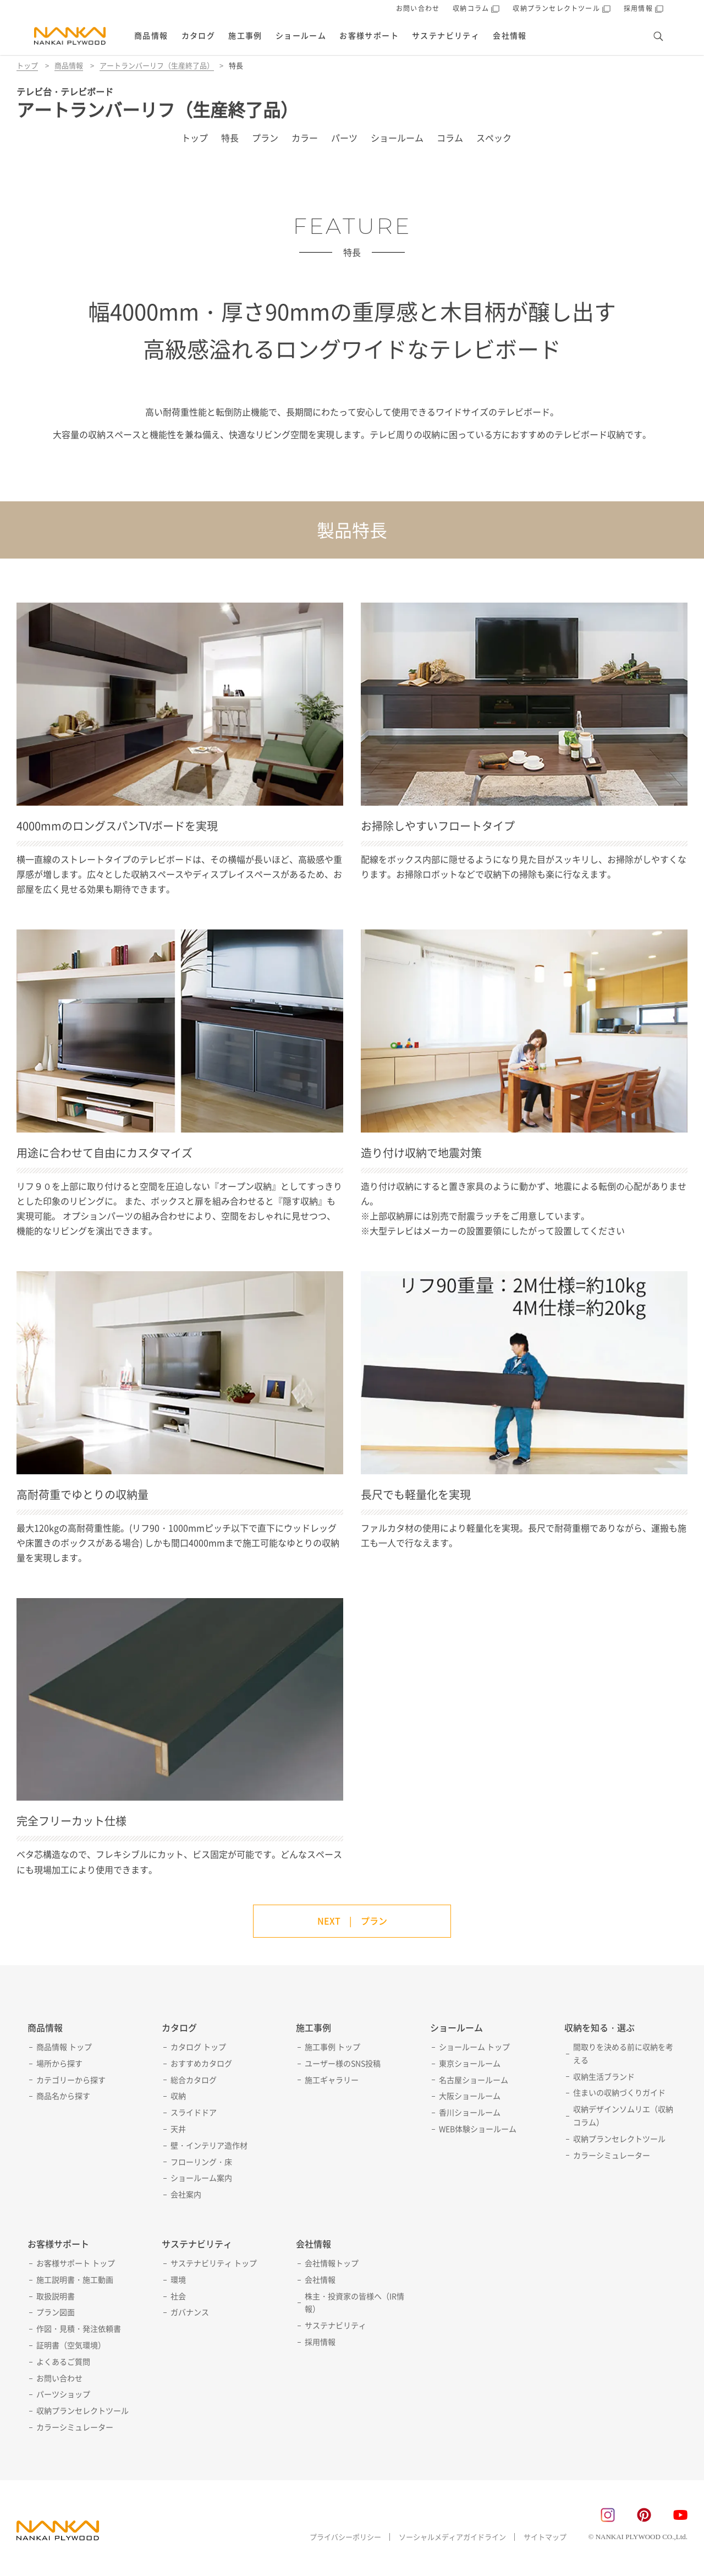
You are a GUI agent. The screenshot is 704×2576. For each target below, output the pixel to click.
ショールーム (301, 35)
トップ (27, 65)
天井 (178, 2128)
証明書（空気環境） (71, 2344)
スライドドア (193, 2112)
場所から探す (59, 2063)
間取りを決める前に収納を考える (623, 2053)
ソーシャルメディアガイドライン (452, 2536)
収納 (178, 2095)
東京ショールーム (470, 2063)
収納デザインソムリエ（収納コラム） (623, 2115)
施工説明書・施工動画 (74, 2279)
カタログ (199, 35)
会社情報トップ (332, 2262)
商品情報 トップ (64, 2046)
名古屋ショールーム (473, 2079)
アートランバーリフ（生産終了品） (157, 65)
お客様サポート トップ (75, 2262)
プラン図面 (55, 2311)
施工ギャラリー (332, 2079)
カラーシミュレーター (611, 2155)
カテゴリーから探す (71, 2079)
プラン (265, 137)
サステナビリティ (446, 35)
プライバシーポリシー (345, 2536)
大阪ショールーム (470, 2095)
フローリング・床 (201, 2161)
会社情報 (510, 35)
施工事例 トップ (332, 2046)
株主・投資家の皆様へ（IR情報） (354, 2302)
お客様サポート (369, 35)
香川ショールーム (470, 2112)
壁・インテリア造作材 (209, 2145)
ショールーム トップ (474, 2046)
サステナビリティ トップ (213, 2262)
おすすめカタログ (201, 2063)
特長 (230, 137)
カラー (305, 137)
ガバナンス (189, 2311)
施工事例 (245, 35)
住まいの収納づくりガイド (619, 2092)
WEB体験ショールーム (477, 2128)
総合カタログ (193, 2079)
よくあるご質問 (63, 2361)
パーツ (344, 137)
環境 (178, 2279)
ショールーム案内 (201, 2177)
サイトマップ (545, 2536)
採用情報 (320, 2341)
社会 (178, 2295)
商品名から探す (63, 2095)
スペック (494, 137)
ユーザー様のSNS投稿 (343, 2063)
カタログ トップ (198, 2046)
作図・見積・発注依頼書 (78, 2328)
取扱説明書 (55, 2295)
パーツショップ (63, 2393)
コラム (450, 137)
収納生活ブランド (604, 2076)
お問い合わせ (417, 8)
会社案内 (185, 2194)
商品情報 (151, 35)
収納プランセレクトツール (619, 2138)
